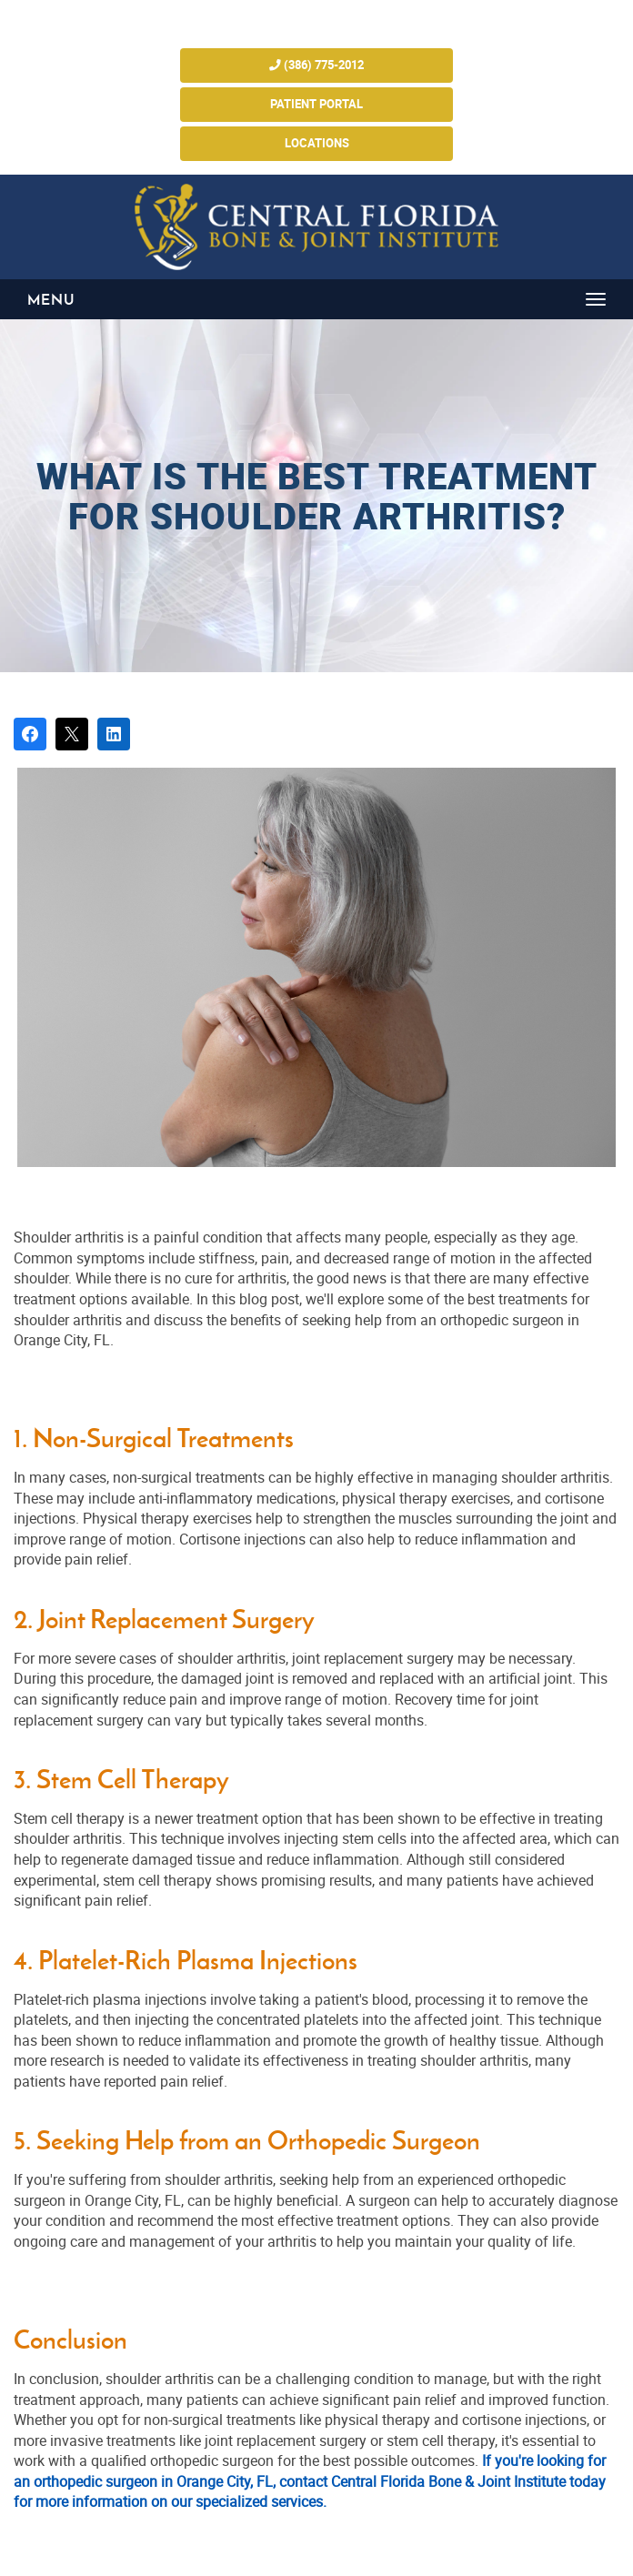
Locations (317, 143)
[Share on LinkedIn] (113, 734)
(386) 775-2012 (316, 65)
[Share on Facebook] (30, 734)
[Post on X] (71, 734)
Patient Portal (316, 104)
